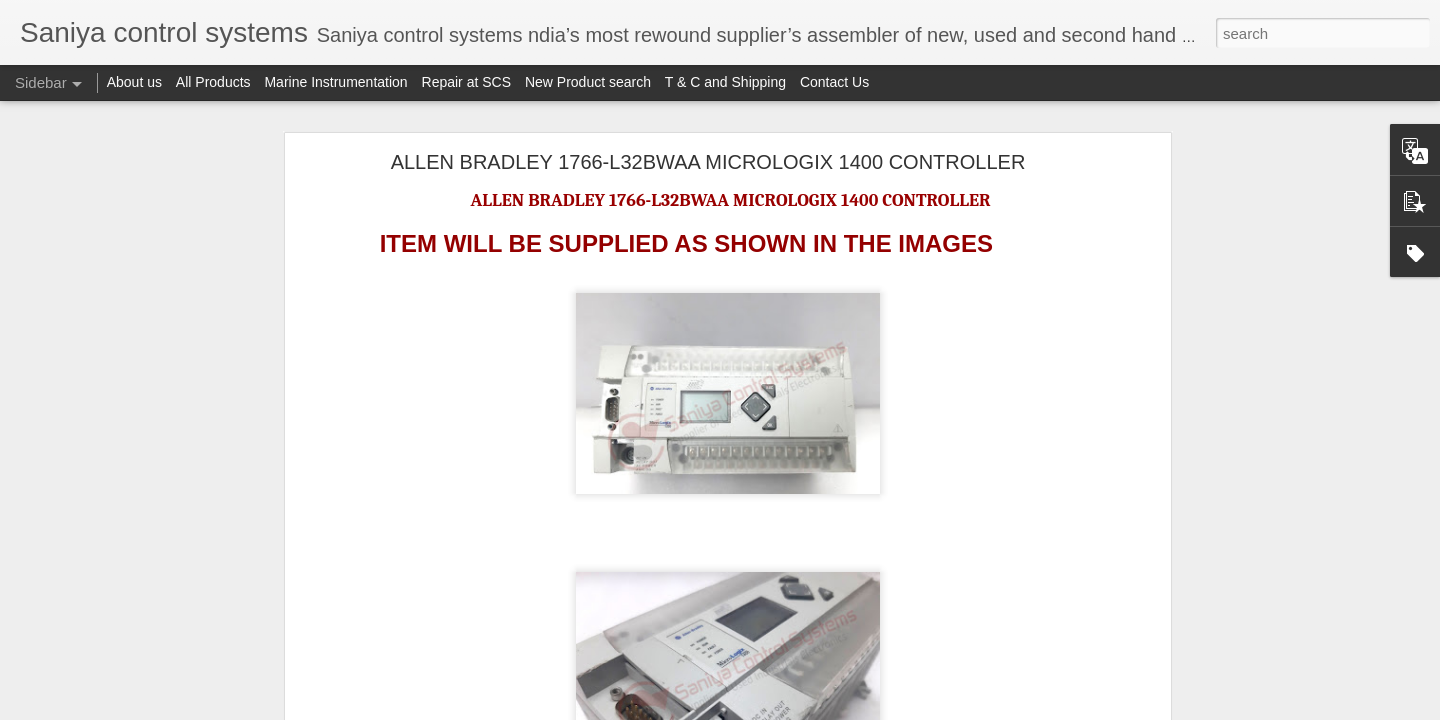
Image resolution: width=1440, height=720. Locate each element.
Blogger (844, 709)
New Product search (588, 82)
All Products (213, 82)
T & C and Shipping (725, 82)
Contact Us (834, 82)
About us (134, 82)
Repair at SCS (466, 82)
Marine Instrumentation (335, 82)
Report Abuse (903, 709)
